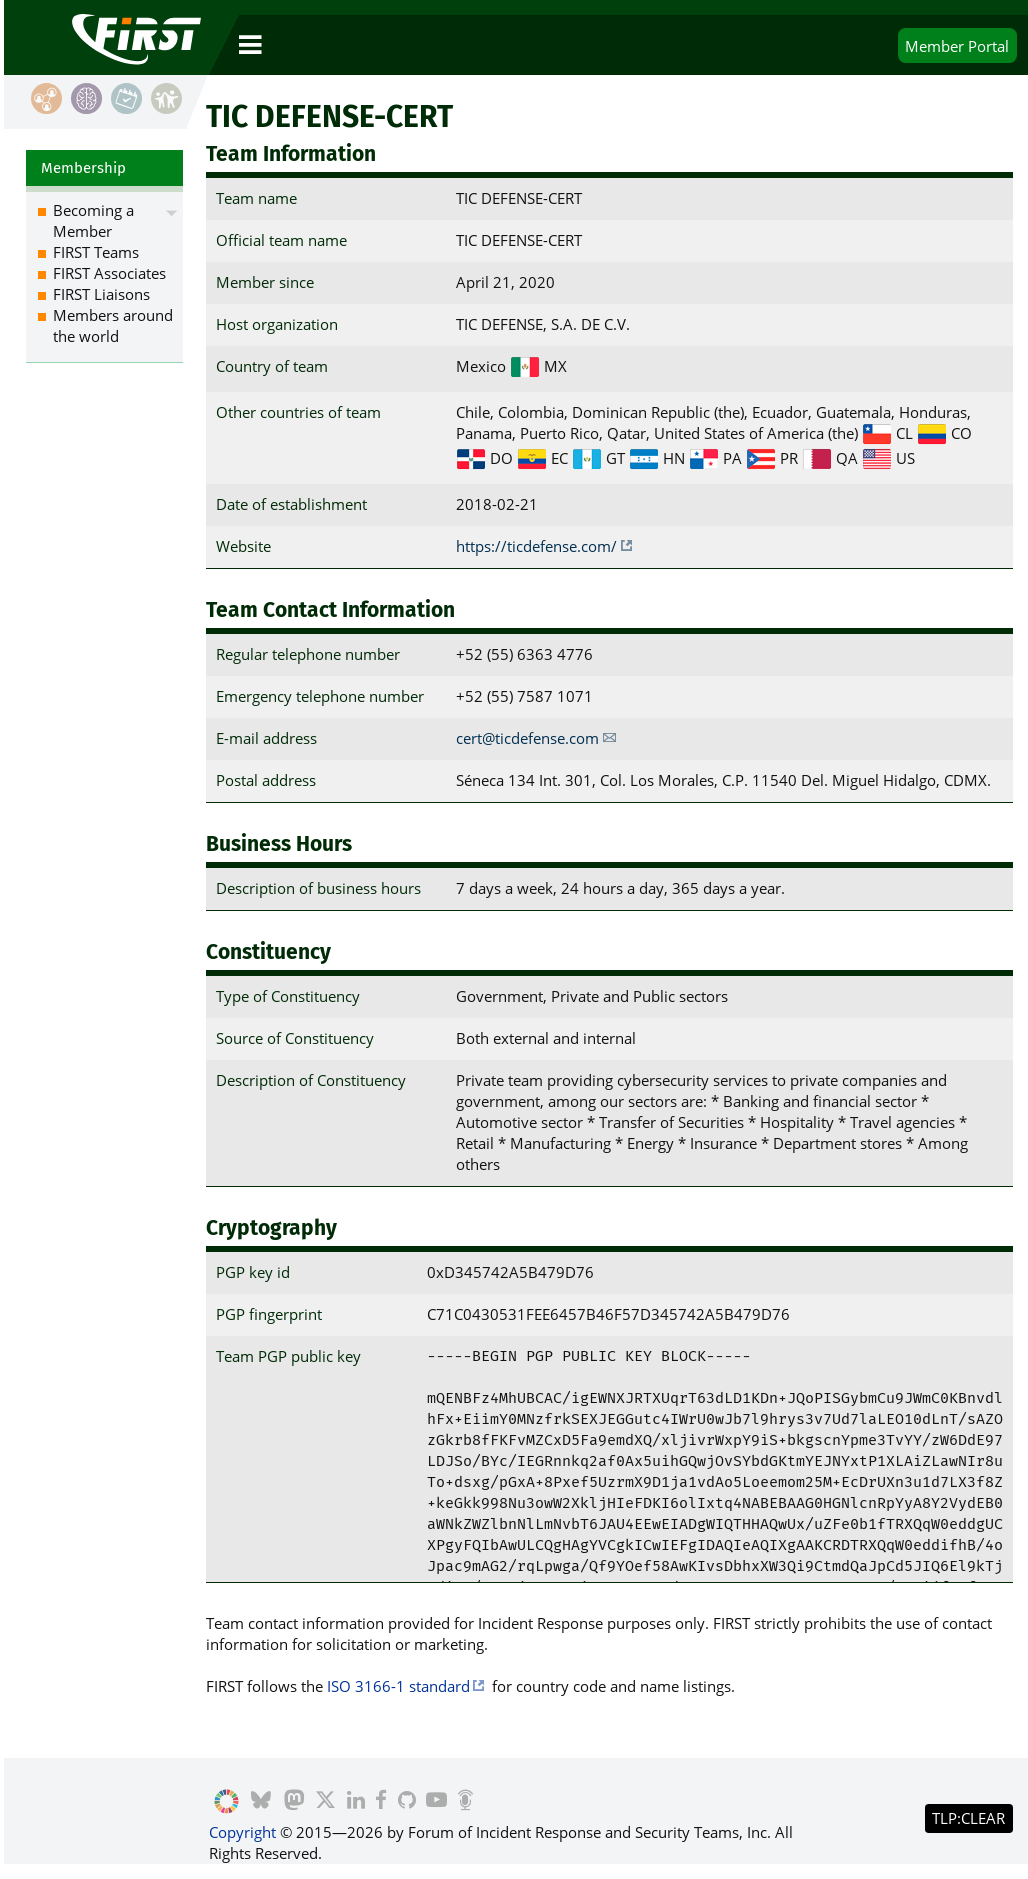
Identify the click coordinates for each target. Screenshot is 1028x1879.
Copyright (242, 1832)
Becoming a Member (93, 220)
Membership (83, 168)
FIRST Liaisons (101, 294)
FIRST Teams (96, 252)
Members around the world (113, 325)
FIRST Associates (109, 273)
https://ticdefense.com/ (536, 546)
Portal (957, 46)
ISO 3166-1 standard (398, 1686)
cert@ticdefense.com (527, 738)
